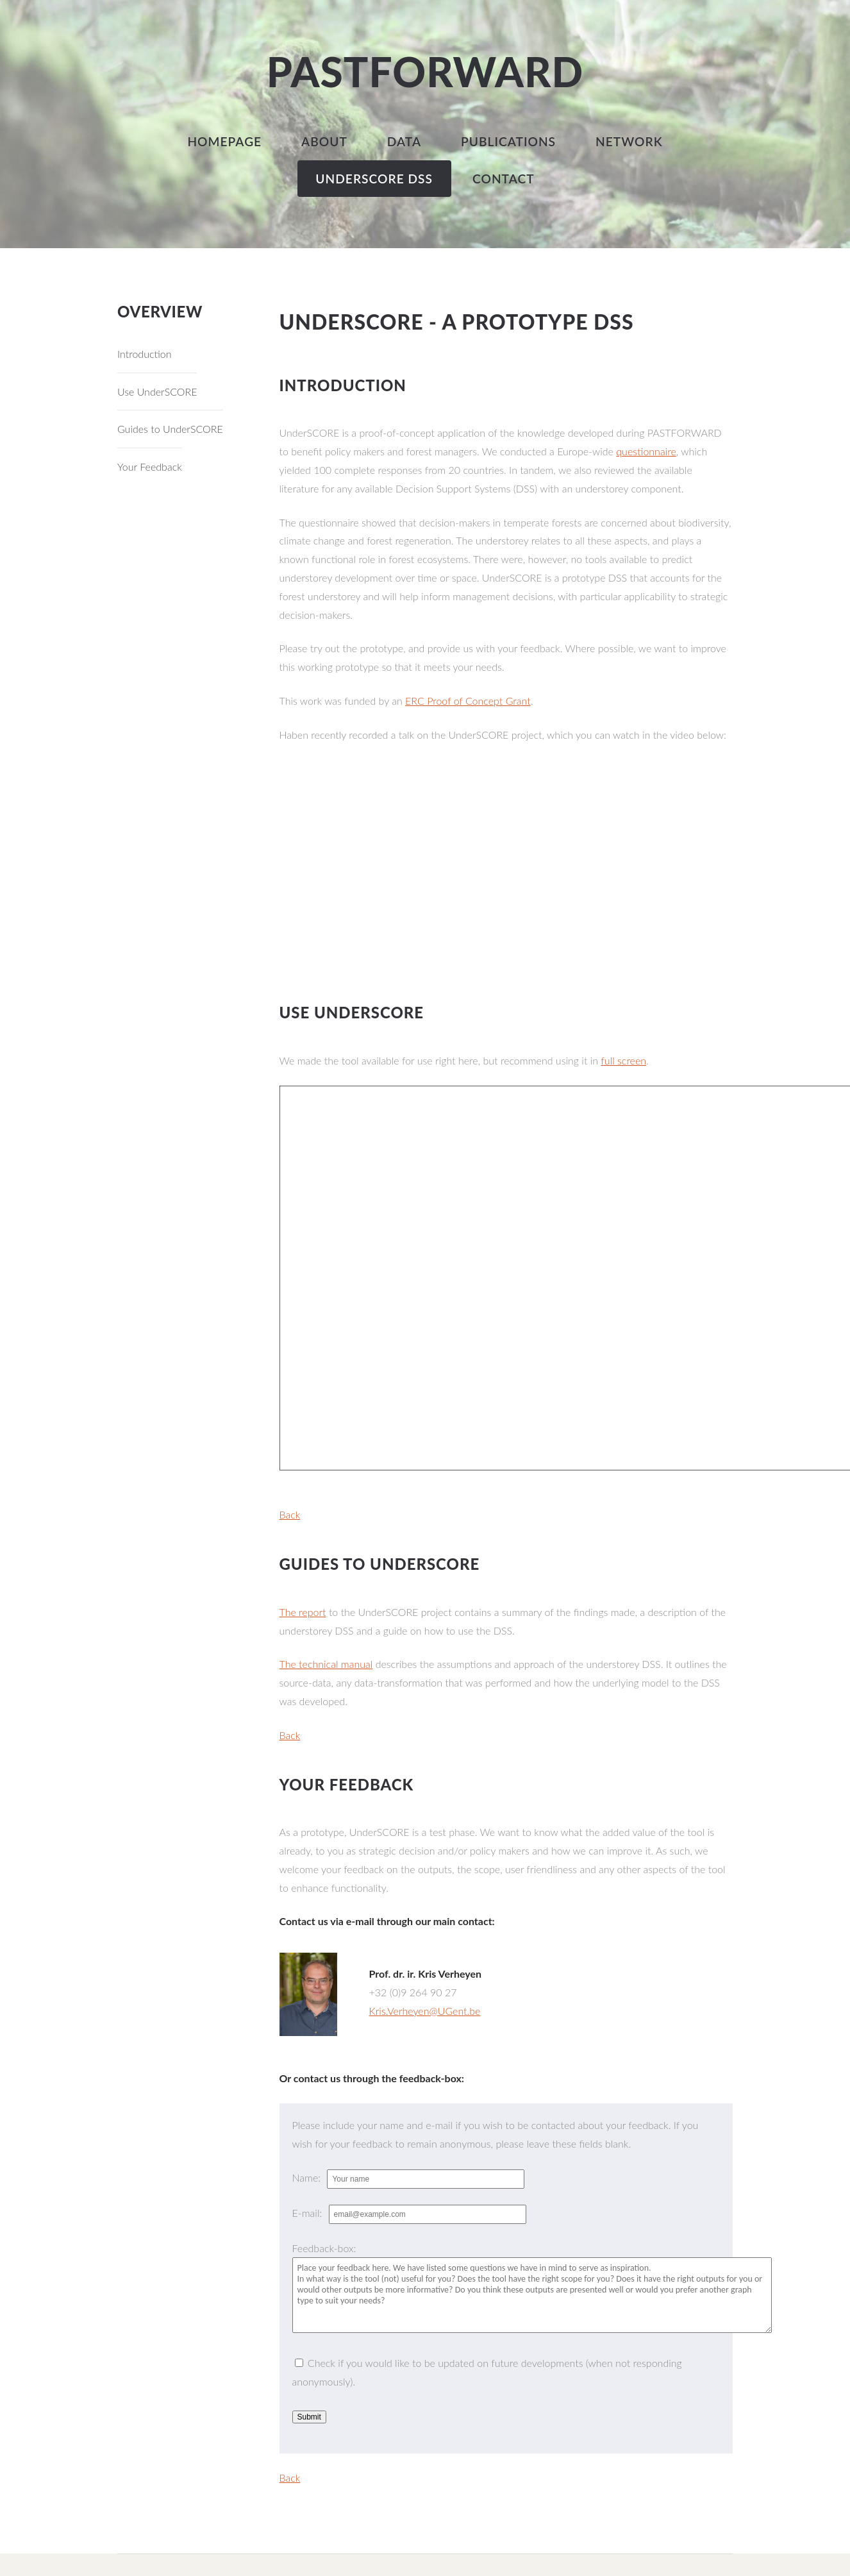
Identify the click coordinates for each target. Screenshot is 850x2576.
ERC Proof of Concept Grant (468, 701)
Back (290, 1514)
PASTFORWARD (425, 71)
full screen (623, 1060)
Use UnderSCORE (157, 391)
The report (302, 1612)
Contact (503, 178)
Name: (308, 2177)
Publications (508, 141)
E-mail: (308, 2213)
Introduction (144, 354)
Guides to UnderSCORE (170, 429)
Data (404, 141)
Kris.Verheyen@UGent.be (425, 2011)
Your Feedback (149, 466)
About (324, 141)
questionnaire (646, 451)
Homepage (224, 141)
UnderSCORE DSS (374, 178)
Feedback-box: (324, 2248)
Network (629, 141)
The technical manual (326, 1664)
